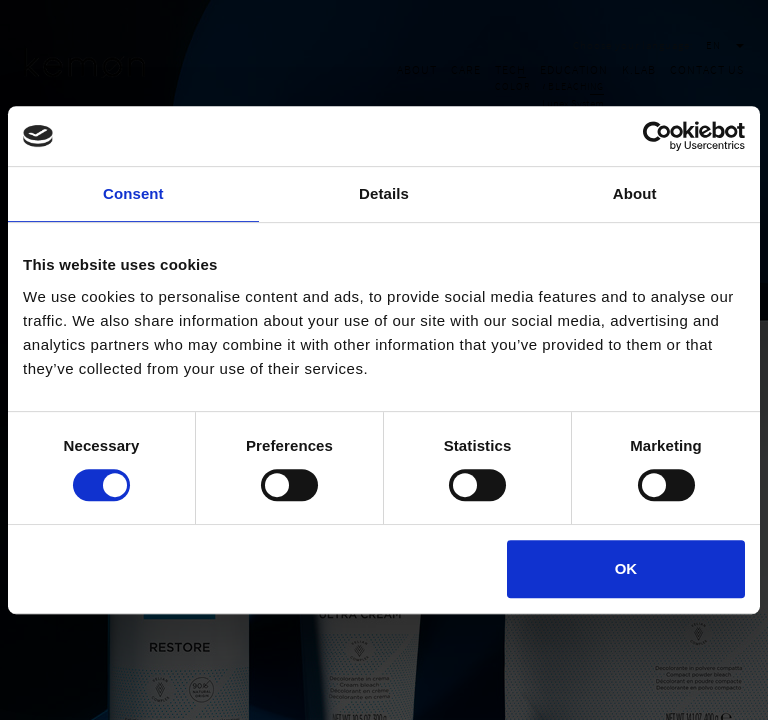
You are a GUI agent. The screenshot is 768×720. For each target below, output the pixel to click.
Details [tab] (384, 193)
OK (626, 568)
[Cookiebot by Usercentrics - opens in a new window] (657, 136)
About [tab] (635, 193)
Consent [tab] (133, 193)
